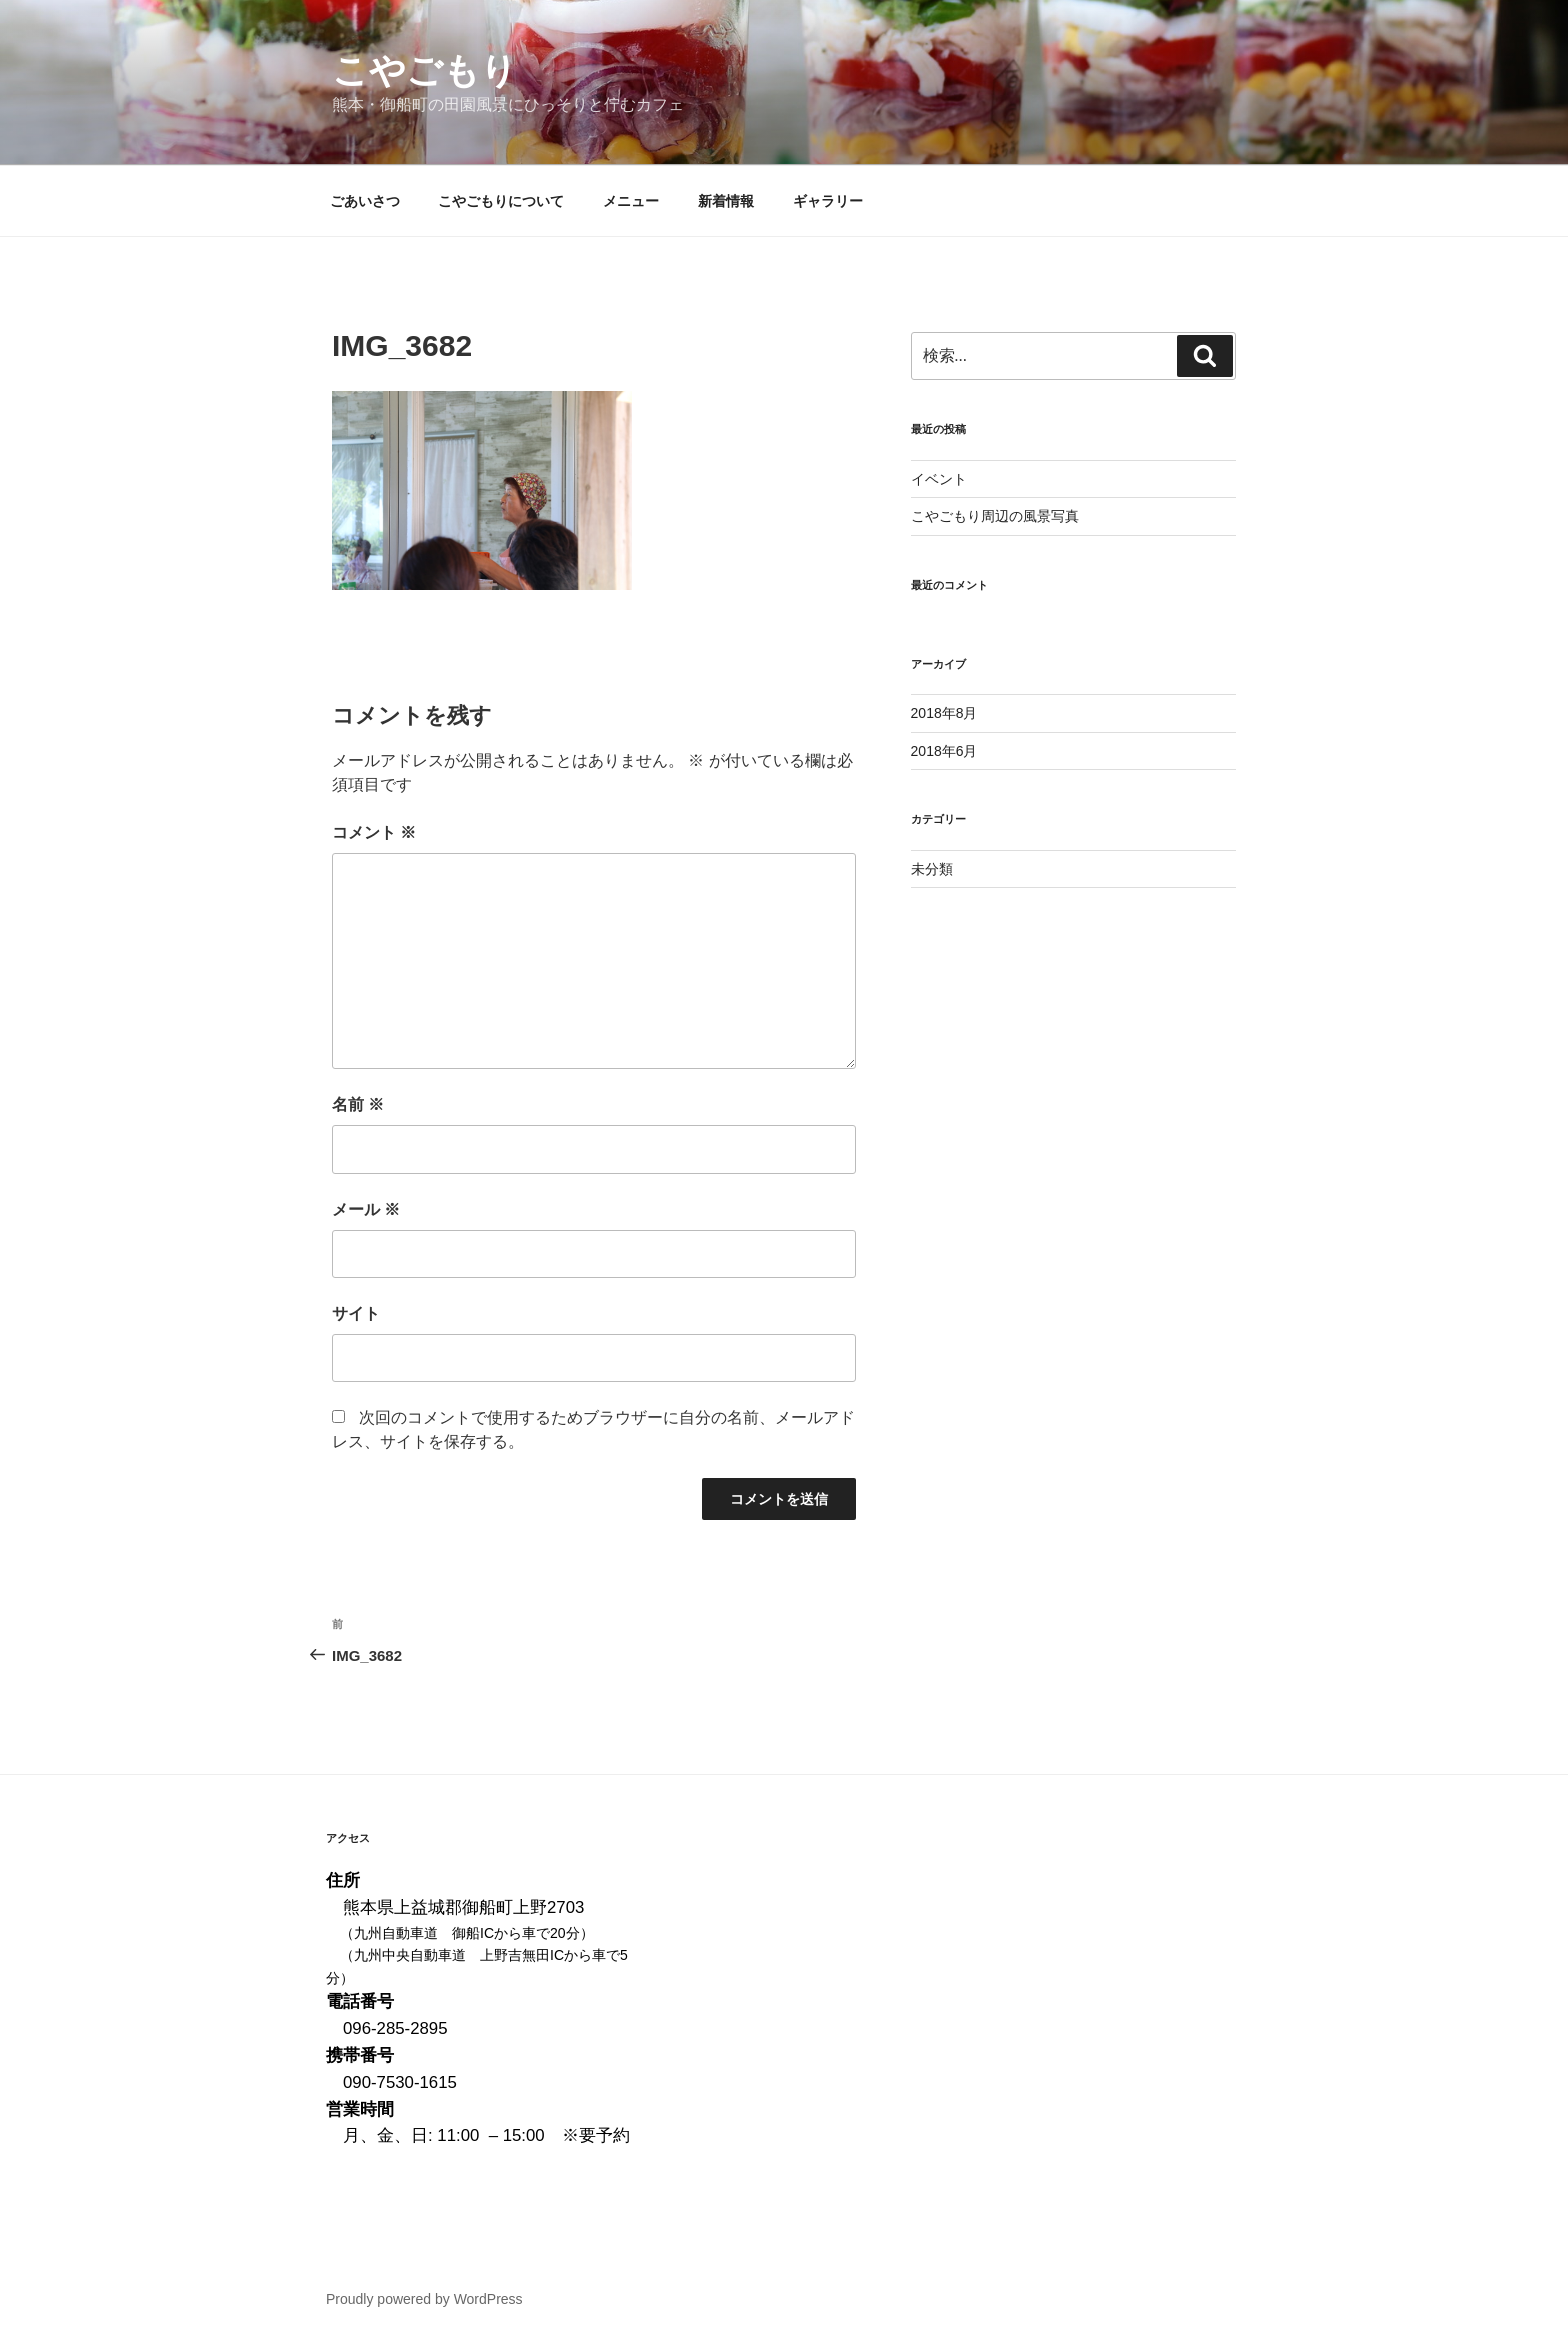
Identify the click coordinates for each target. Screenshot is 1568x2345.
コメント (374, 832)
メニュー (631, 201)
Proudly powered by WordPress (424, 2299)
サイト (356, 1313)
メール (366, 1209)
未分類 (932, 869)
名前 (358, 1104)
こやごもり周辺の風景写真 (995, 516)
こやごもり (424, 70)
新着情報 (726, 201)
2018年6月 (944, 751)
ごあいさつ (365, 201)
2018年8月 (944, 713)
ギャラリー (828, 201)
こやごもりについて (501, 201)
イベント (939, 479)
